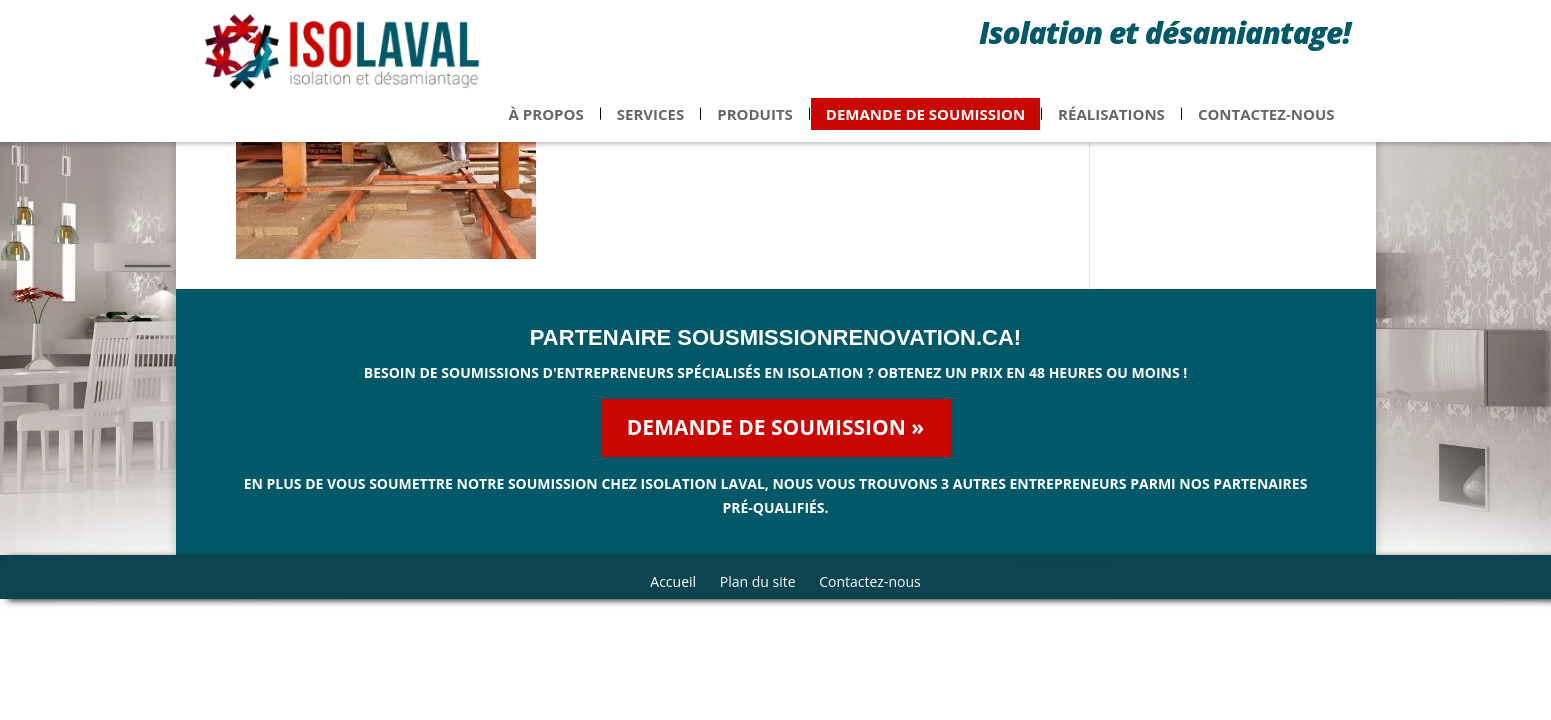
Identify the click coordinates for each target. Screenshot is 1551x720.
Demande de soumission (925, 126)
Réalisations (1111, 126)
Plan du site (758, 581)
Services (651, 126)
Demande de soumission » (775, 427)
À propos (546, 126)
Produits (755, 126)
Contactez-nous (1266, 126)
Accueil (673, 581)
